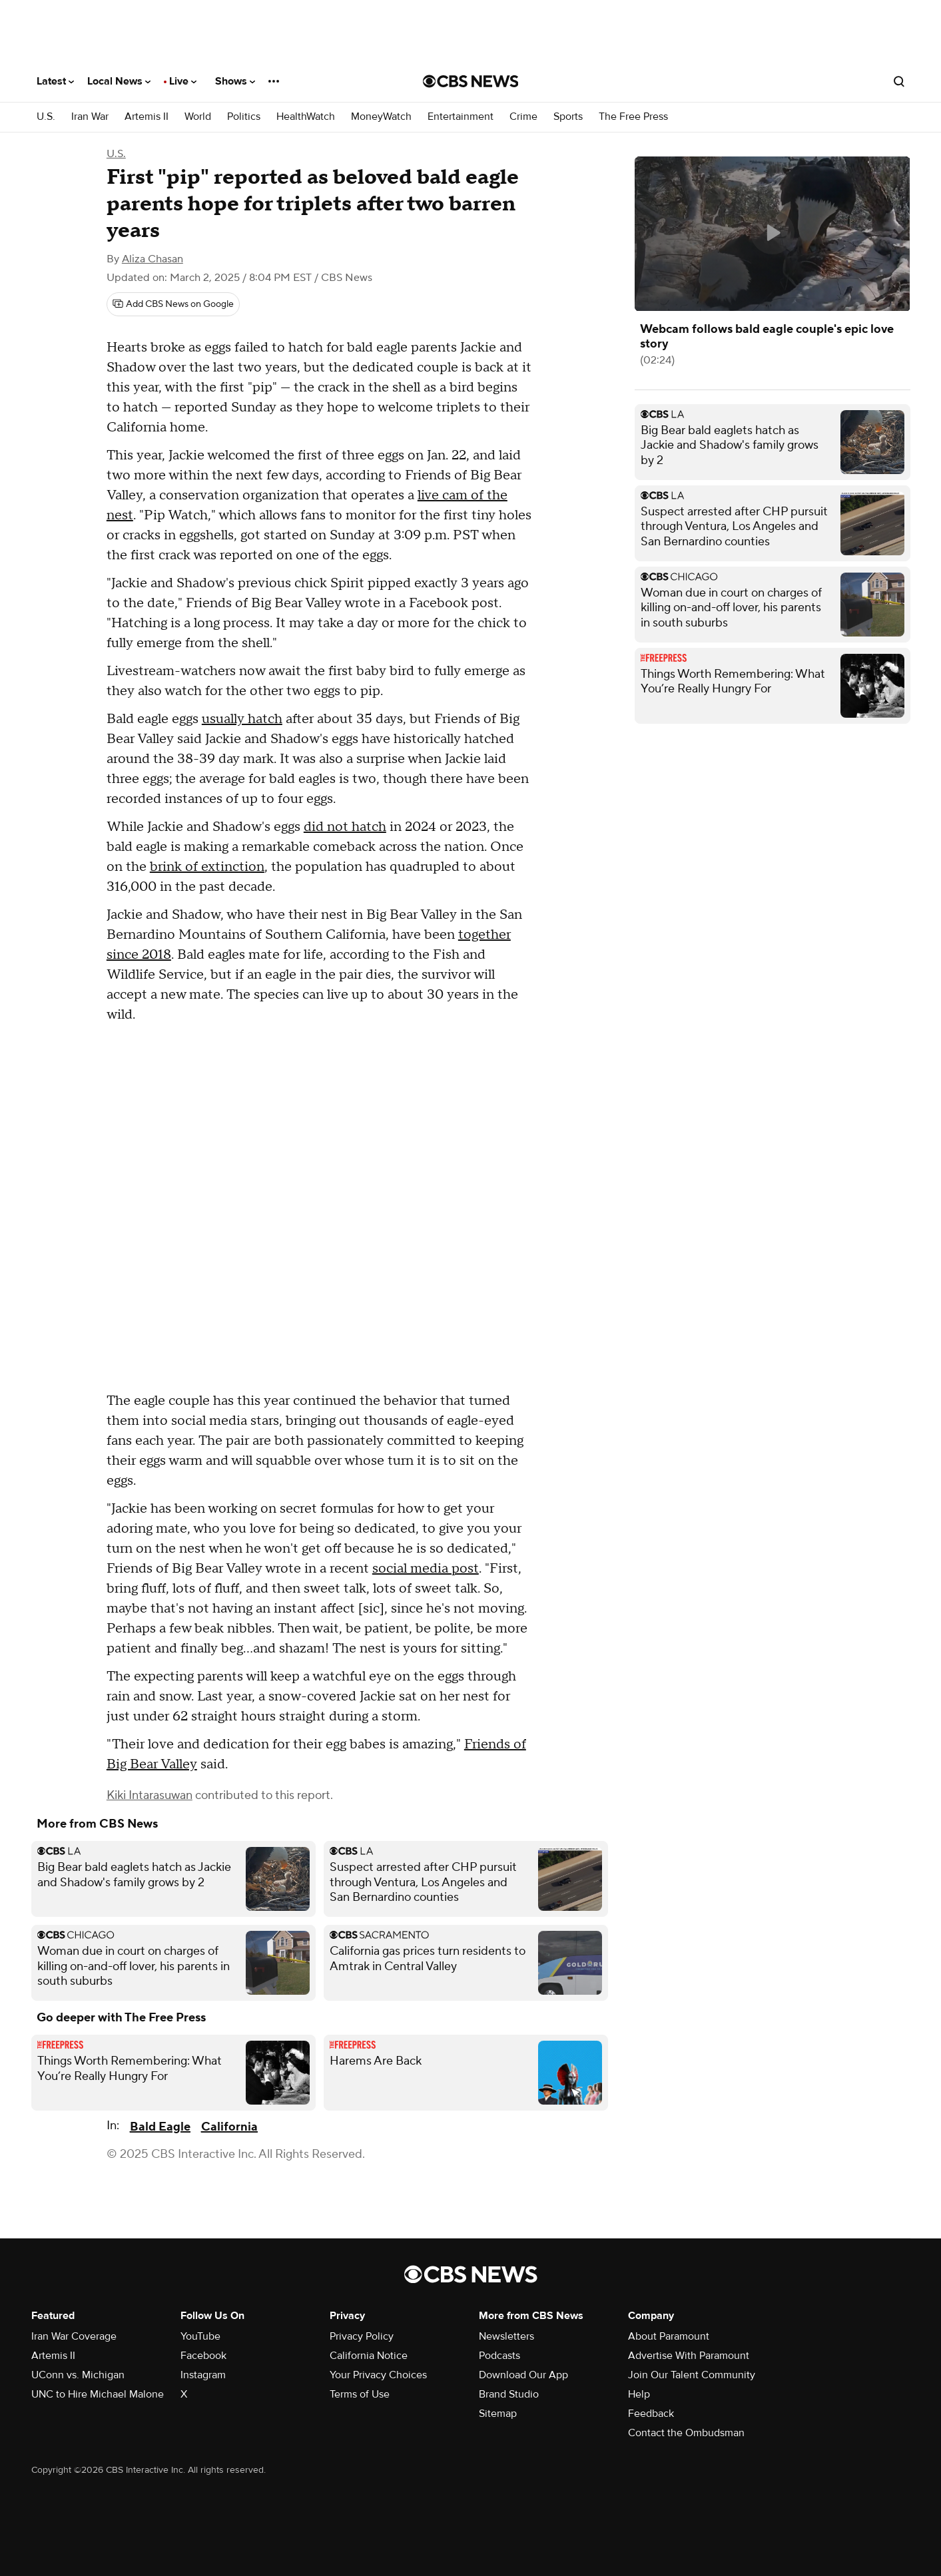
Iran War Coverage (74, 2336)
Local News (119, 81)
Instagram (203, 2375)
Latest (55, 81)
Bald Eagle (160, 2127)
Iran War (90, 117)
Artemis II (146, 117)
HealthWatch (305, 117)
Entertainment (460, 117)
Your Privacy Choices (378, 2375)
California (229, 2127)
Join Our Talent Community (691, 2375)
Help (639, 2394)
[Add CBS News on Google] (173, 304)
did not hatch (345, 827)
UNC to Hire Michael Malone (97, 2394)
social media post (425, 1568)
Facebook (203, 2355)
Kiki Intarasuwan (149, 1795)
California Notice (369, 2355)
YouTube (200, 2336)
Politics (243, 117)
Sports (568, 117)
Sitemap (498, 2413)
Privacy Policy (362, 2336)
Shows (235, 81)
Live (182, 81)
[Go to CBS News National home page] (471, 81)
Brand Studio (509, 2394)
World (197, 117)
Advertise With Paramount (688, 2355)
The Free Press (633, 117)
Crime (523, 117)
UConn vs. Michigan (78, 2375)
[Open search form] (899, 81)
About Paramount (668, 2336)
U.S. (46, 117)
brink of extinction (207, 867)
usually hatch (242, 719)
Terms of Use (360, 2394)
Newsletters (506, 2336)
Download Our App (523, 2375)
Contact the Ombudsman (686, 2433)
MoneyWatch (381, 117)
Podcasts (499, 2355)
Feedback (651, 2413)
